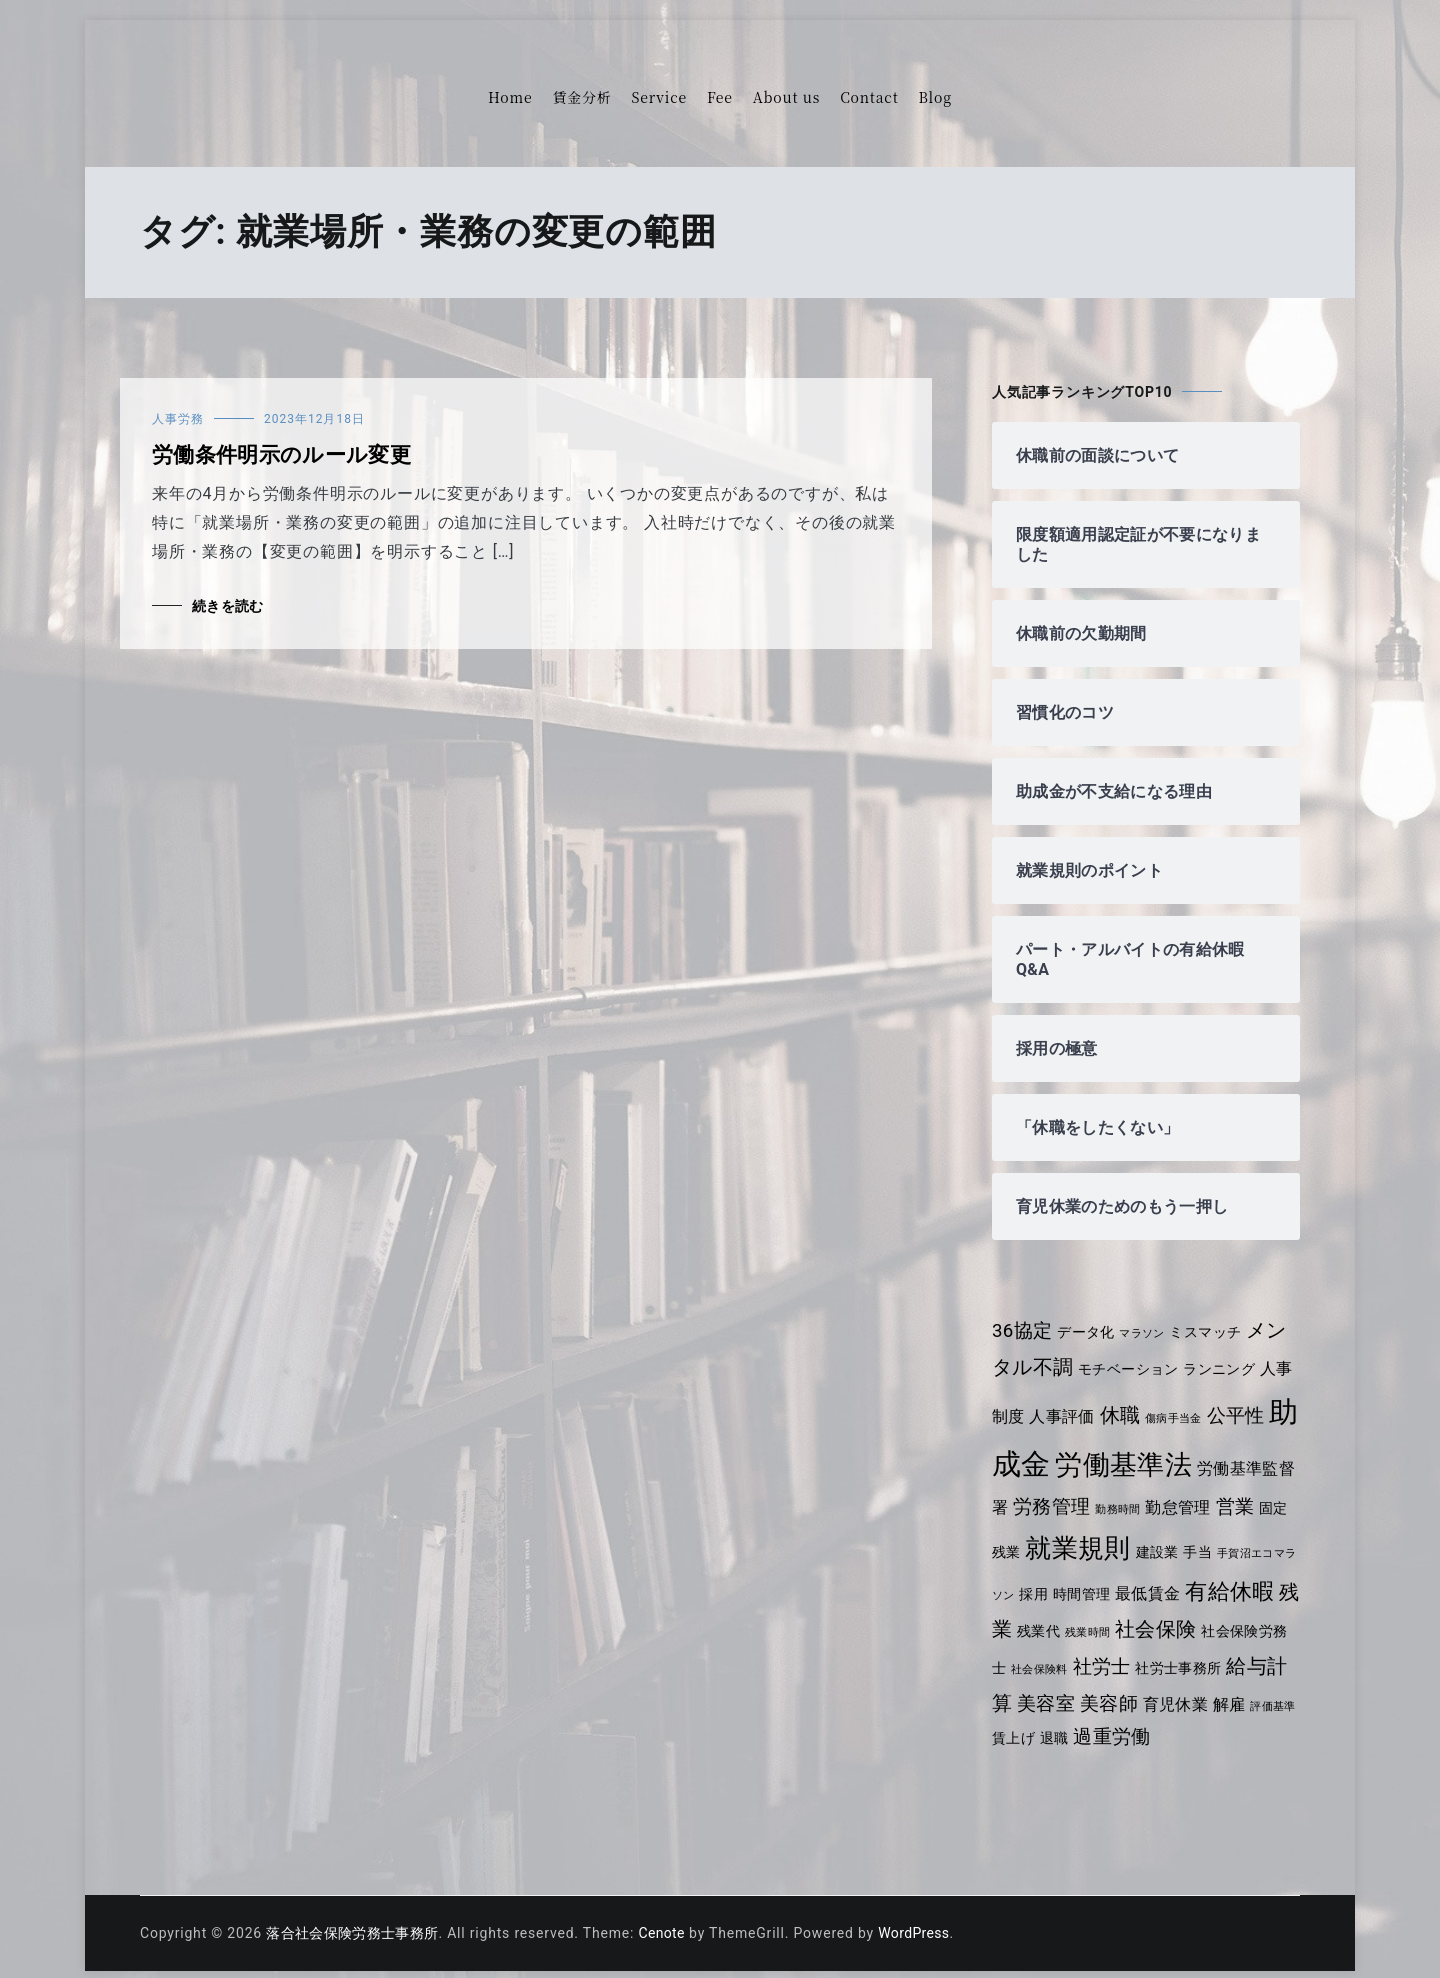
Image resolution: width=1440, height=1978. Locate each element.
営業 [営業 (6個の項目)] (1275, 1491)
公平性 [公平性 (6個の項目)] (1258, 1405)
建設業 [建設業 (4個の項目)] (1190, 1536)
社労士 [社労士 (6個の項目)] (1149, 1654)
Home (510, 97)
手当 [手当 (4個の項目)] (1232, 1536)
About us (786, 97)
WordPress (924, 1920)
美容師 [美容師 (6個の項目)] (1152, 1690)
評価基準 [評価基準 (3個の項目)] (1015, 1726)
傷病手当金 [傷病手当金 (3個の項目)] (1195, 1407)
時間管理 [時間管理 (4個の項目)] (1119, 1578)
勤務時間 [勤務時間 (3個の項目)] (1154, 1493)
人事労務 (178, 419)
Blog (935, 97)
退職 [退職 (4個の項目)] (1108, 1725)
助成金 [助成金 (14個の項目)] (1036, 1448)
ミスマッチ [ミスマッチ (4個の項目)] (1212, 1332)
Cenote (668, 1920)
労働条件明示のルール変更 (284, 455)
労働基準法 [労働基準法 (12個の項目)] (1155, 1449)
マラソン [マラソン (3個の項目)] (1146, 1333)
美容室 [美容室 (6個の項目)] (1088, 1690)
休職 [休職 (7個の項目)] (1140, 1404)
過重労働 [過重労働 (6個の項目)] (1167, 1724)
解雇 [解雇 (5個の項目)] (1277, 1690)
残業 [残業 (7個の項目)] (1041, 1615)
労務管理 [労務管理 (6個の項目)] (1086, 1491)
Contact (869, 97)
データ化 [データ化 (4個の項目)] (1088, 1332)
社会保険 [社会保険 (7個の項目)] (1208, 1615)
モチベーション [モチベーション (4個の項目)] (1132, 1369)
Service (659, 97)
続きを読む (229, 606)
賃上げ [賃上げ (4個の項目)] (1066, 1725)
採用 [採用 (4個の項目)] (1071, 1578)
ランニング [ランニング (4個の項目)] (1225, 1369)
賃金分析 (581, 97)
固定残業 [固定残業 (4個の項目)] (1021, 1536)
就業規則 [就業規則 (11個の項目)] (1109, 1532)
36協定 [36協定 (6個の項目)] (1023, 1331)
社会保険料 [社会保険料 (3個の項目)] (1085, 1656)
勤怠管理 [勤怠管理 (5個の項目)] (1216, 1491)
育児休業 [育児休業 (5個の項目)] (1221, 1690)
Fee (720, 97)
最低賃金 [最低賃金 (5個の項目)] (1187, 1577)
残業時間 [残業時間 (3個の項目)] (1138, 1618)
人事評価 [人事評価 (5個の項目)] (1080, 1405)
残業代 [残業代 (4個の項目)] (1088, 1617)
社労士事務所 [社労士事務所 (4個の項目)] (1228, 1655)
